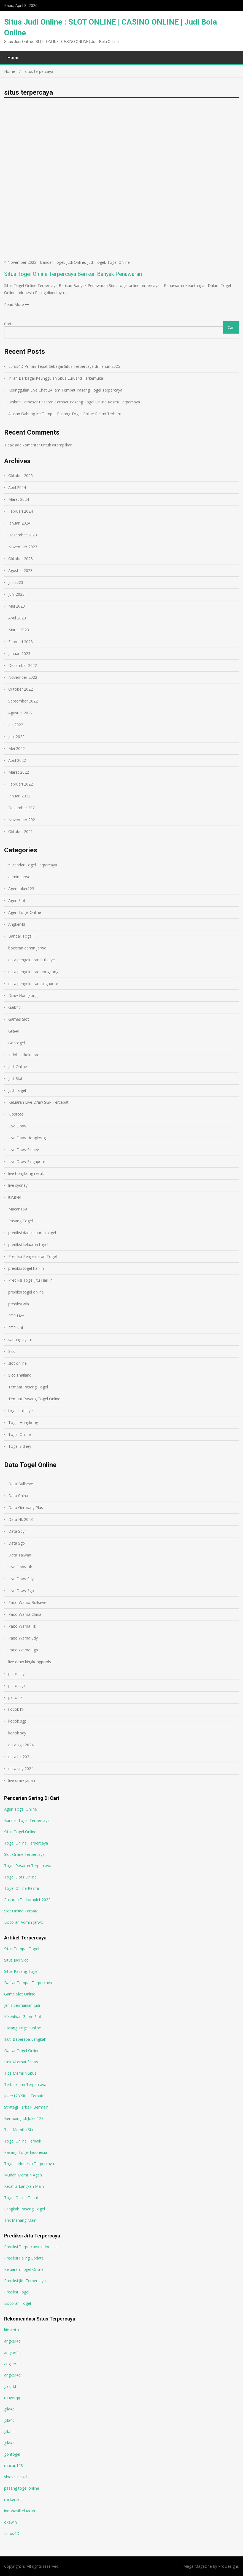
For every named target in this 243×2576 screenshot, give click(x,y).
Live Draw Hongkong (27, 1137)
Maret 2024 (18, 499)
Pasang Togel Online (22, 2028)
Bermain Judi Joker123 (24, 2118)
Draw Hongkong (22, 995)
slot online (17, 1363)
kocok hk (16, 1709)
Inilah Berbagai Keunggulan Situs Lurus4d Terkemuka (55, 378)
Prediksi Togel (16, 2292)
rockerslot (13, 2499)
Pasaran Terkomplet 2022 (27, 1899)
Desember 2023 (22, 534)
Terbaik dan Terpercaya (25, 2084)
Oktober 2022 (20, 689)
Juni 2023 (16, 594)
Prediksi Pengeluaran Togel (32, 1256)
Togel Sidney (19, 1446)
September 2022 (23, 701)
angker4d (12, 2341)
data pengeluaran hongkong (33, 971)
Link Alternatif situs (21, 2061)
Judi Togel (96, 262)
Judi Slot (15, 1078)
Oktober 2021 (20, 831)
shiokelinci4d (15, 2476)
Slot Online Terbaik (21, 1911)
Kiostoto (16, 1114)
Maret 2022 (18, 772)
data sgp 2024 (21, 1744)
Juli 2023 (15, 582)
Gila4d (13, 1031)
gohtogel (12, 2454)
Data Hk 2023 (20, 1519)
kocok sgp (17, 1721)
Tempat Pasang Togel (28, 1387)
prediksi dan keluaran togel (32, 1232)
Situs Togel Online (20, 1831)
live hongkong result (26, 1173)
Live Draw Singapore (26, 1161)
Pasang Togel (20, 1220)
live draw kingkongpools (29, 1661)
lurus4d (14, 1197)
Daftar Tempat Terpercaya (28, 1982)
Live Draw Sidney (23, 1149)
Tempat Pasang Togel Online (34, 1398)
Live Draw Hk (20, 1566)
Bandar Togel (52, 262)
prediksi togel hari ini (26, 1268)
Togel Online (118, 262)
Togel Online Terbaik (22, 2141)
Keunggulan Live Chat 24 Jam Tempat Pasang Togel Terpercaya (65, 390)
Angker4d (16, 924)
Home (13, 57)
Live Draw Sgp (21, 1590)
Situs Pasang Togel (21, 1971)
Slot (11, 1351)
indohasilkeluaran (19, 2510)
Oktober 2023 (20, 558)
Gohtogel (16, 1042)
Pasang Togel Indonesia (25, 2152)
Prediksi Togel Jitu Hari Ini (30, 1280)
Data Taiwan (19, 1555)
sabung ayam (20, 1339)
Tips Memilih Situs (20, 2073)
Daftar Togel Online (21, 2050)
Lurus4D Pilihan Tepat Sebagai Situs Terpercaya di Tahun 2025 (64, 366)
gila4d (9, 2409)
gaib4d (10, 2386)
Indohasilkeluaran (23, 1054)
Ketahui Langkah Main (24, 2186)
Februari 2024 (20, 511)
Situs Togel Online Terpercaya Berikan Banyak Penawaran (73, 274)
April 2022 (17, 760)
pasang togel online (21, 2488)
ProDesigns (228, 2566)
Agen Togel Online (24, 912)
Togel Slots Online (20, 1877)
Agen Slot (16, 900)
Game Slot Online (19, 1994)
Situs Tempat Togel (21, 1948)
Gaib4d (14, 1007)
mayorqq (12, 2397)
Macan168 (17, 1209)
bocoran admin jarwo (27, 948)
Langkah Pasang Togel (24, 2209)
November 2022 (22, 677)
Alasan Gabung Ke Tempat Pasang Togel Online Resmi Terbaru (64, 413)
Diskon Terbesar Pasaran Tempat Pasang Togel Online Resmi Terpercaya (74, 402)
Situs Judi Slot (16, 1960)
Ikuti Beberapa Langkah (25, 2039)
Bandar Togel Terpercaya (27, 1820)
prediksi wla (18, 1303)
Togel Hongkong (23, 1422)
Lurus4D (11, 2533)
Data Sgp (16, 1543)
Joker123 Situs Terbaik (24, 2095)
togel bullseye (20, 1410)
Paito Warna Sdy (23, 1638)
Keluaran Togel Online (24, 2269)
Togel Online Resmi (21, 1888)
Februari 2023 (20, 641)
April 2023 (17, 618)
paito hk (15, 1697)
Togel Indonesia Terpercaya (29, 2163)
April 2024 (17, 487)
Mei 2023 (16, 606)
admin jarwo (19, 876)
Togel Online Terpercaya (26, 1843)
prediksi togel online (26, 1292)
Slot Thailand (19, 1375)
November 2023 (22, 546)
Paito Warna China (24, 1614)
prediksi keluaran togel (28, 1244)
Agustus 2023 (20, 570)
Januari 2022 (19, 796)
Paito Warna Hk (22, 1626)
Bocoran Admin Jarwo (23, 1922)
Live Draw (17, 1126)
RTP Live (16, 1315)
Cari (7, 323)
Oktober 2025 (20, 475)
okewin (10, 2522)
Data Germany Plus (25, 1507)
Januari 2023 (19, 653)
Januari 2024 (19, 523)
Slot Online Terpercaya (24, 1854)
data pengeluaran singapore (33, 983)
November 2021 (22, 819)
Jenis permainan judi (22, 2005)
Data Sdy (16, 1531)
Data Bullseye (20, 1483)
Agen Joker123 (21, 888)
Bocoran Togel (17, 2303)
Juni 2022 (16, 736)
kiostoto (11, 2329)
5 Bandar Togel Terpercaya (32, 864)
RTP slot (15, 1327)
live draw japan (21, 1780)
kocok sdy (17, 1733)
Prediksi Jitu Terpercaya (25, 2280)
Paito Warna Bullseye (27, 1602)
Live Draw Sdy (21, 1578)
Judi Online (75, 262)
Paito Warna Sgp (23, 1649)
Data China (18, 1495)
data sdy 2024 (20, 1768)
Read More (14, 304)
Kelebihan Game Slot (22, 2016)
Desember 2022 (22, 665)
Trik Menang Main (20, 2220)
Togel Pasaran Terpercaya (27, 1865)
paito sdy (16, 1673)
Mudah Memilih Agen (23, 2175)
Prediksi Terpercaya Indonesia (31, 2246)
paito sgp (16, 1685)
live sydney (18, 1185)
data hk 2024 (19, 1756)
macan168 (13, 2465)
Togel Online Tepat (21, 2197)
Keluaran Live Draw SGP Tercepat (38, 1102)
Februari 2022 (20, 784)
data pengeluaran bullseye (31, 959)
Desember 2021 (22, 807)
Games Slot (18, 1019)
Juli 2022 (15, 724)
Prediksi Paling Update (24, 2258)
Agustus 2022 (20, 712)
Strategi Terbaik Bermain (26, 2107)
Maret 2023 (18, 629)
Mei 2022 (16, 748)
